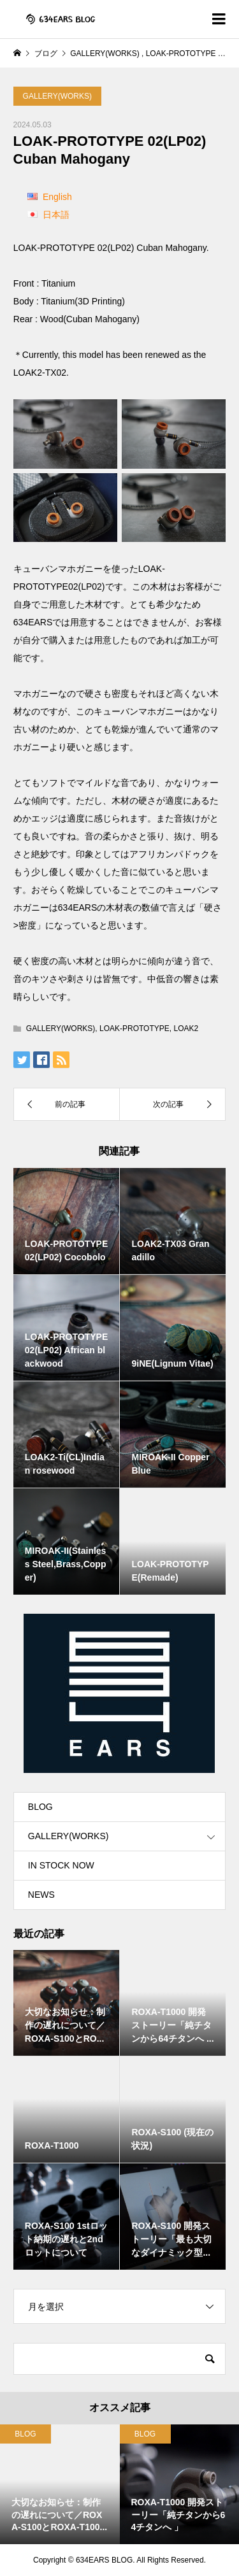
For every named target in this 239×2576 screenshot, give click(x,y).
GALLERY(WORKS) (57, 96)
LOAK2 (185, 1028)
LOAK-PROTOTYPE (134, 1028)
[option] (60, 2484)
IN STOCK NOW (61, 1865)
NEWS (41, 1894)
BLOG (40, 1807)
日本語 (56, 215)
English (57, 197)
